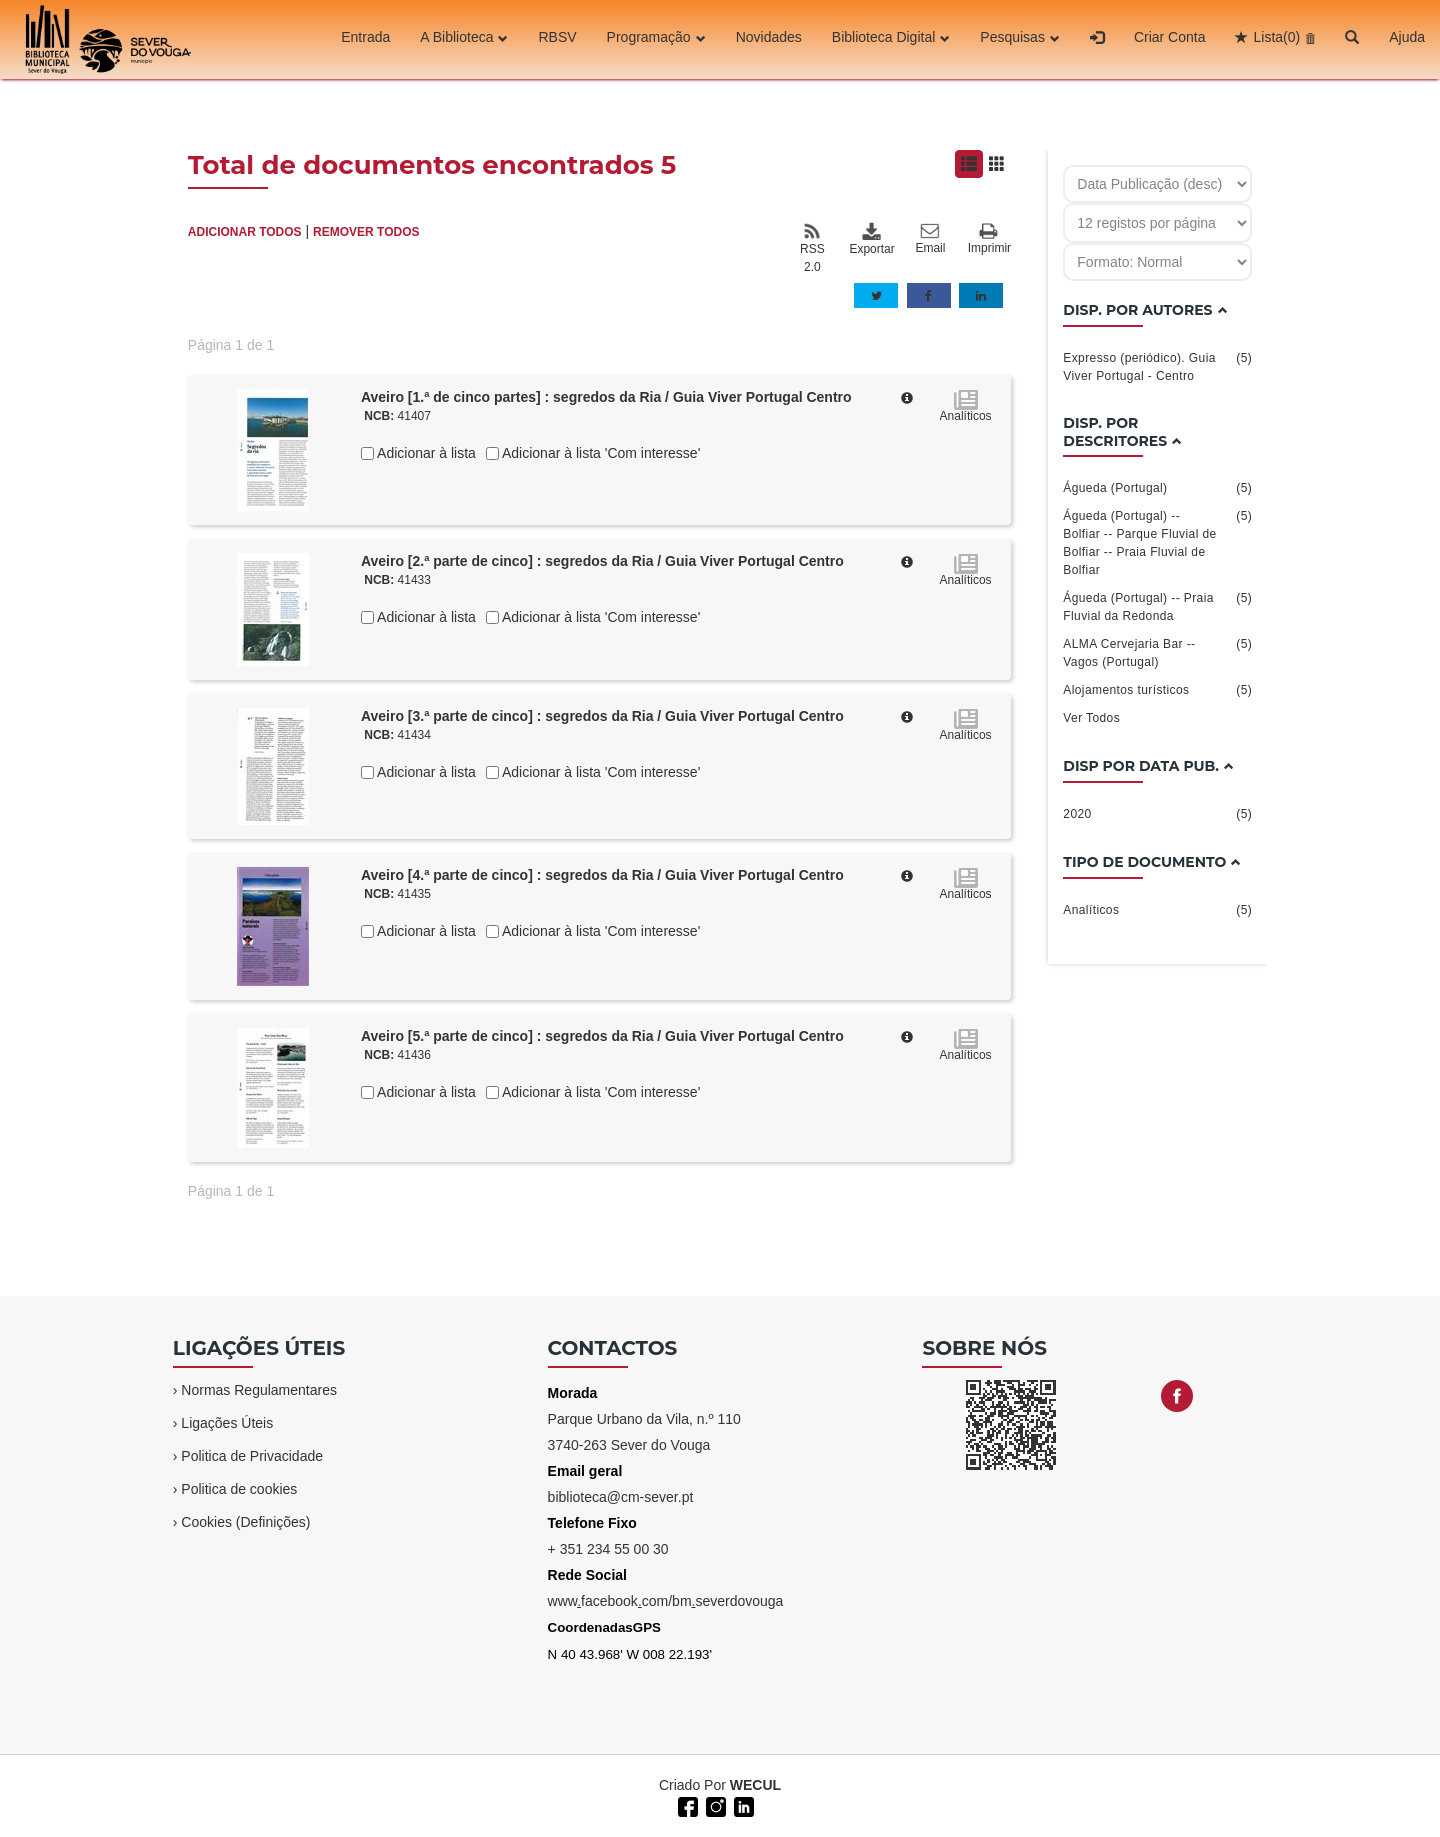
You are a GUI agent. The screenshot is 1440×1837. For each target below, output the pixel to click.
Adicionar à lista (425, 453)
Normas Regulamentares (259, 1390)
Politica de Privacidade (252, 1456)
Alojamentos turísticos (1157, 690)
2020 (1157, 814)
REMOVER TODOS (366, 232)
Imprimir (989, 239)
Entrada (365, 39)
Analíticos (1157, 910)
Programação (656, 39)
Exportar (871, 239)
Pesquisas (1020, 39)
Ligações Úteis (227, 1423)
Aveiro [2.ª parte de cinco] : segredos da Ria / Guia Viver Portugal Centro (602, 561)
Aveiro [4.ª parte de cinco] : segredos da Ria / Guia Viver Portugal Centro (602, 875)
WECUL (755, 1785)
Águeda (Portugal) (1157, 488)
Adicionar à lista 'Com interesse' (599, 453)
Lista (1276, 39)
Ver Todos (1091, 718)
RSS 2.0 (812, 248)
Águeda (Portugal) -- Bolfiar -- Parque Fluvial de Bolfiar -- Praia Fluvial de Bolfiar (1157, 542)
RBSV (557, 39)
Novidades (769, 39)
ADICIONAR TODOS (245, 232)
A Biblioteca (464, 39)
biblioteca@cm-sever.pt (621, 1497)
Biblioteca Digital (891, 39)
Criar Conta (1170, 39)
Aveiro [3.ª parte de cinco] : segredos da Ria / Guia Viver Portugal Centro (602, 716)
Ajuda (1407, 39)
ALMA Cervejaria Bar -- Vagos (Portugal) (1157, 652)
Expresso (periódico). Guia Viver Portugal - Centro (1157, 366)
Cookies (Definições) (245, 1522)
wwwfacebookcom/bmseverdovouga (666, 1601)
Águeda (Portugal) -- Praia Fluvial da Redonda (1157, 606)
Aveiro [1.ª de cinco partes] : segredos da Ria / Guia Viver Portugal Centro (606, 397)
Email (930, 239)
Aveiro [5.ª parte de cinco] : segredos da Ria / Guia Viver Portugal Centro (602, 1036)
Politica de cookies (239, 1489)
